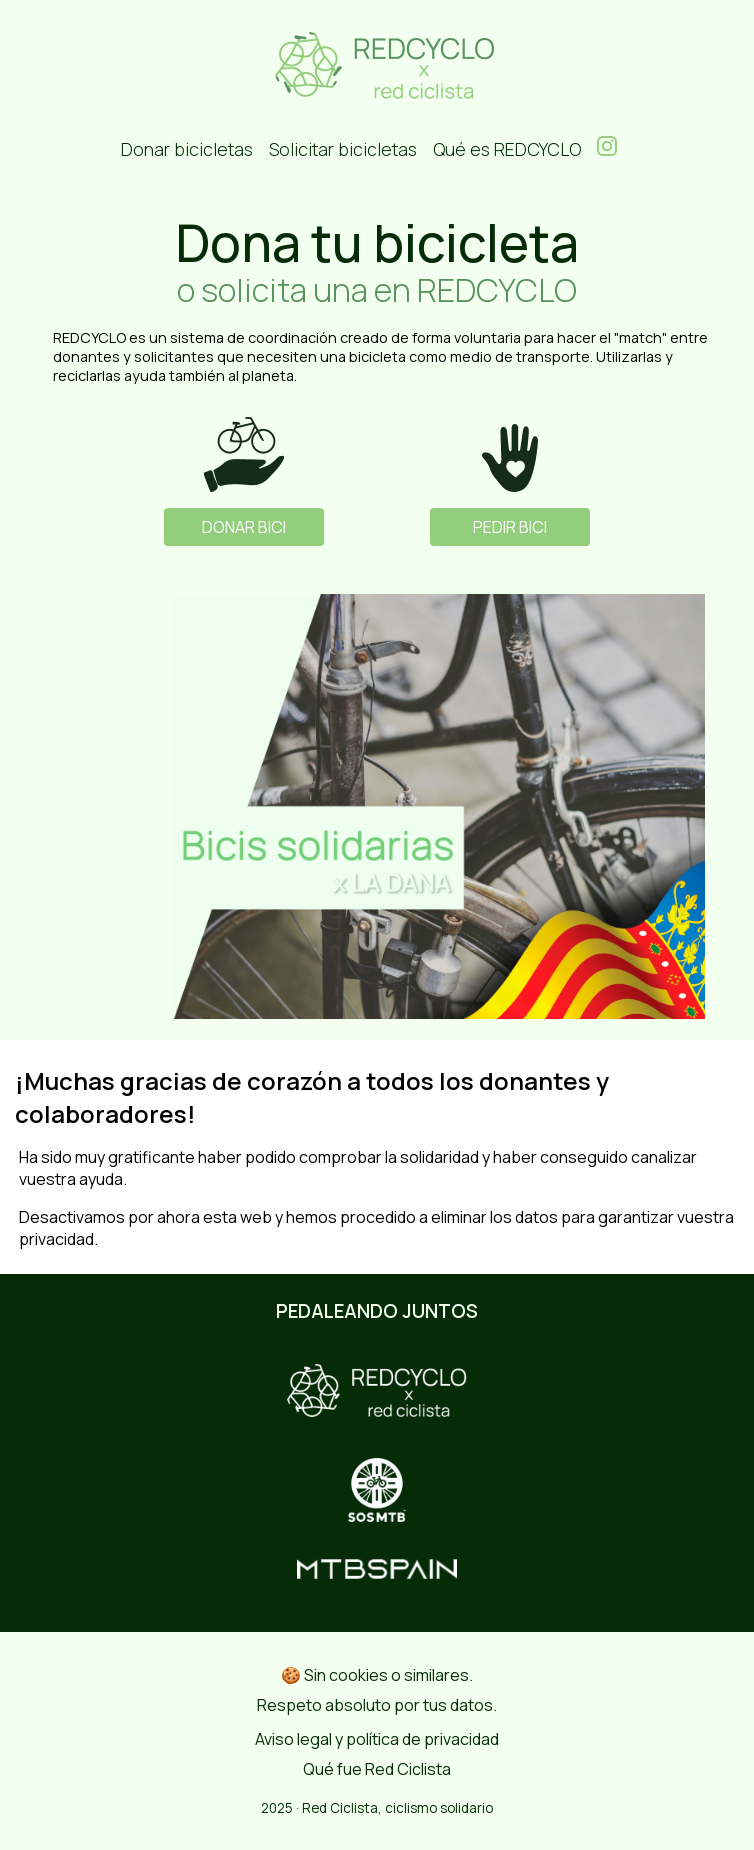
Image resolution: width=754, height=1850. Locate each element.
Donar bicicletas (187, 149)
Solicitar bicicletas (343, 149)
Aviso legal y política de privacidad (377, 1739)
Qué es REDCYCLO (507, 149)
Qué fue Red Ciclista (377, 1769)
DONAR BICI (244, 527)
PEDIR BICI (510, 527)
